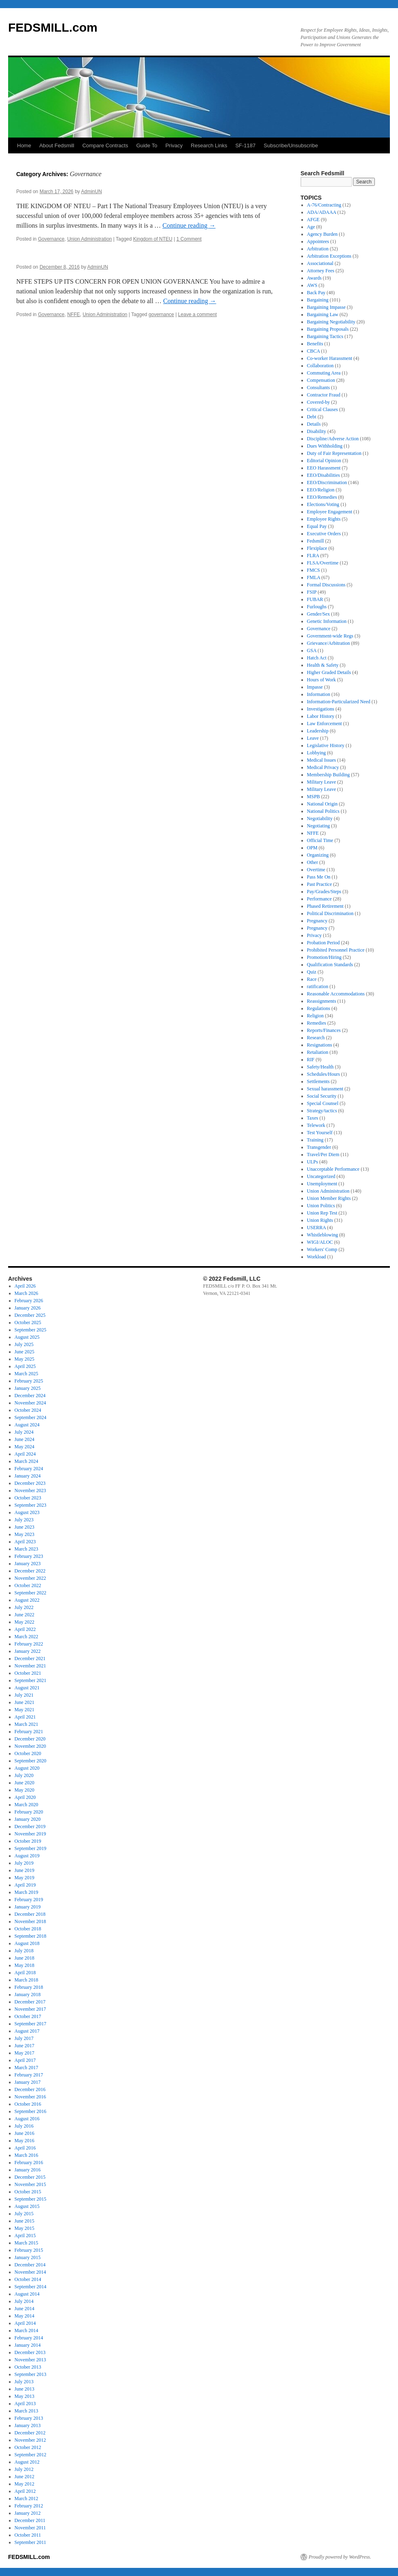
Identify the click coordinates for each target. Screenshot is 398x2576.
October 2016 (28, 2104)
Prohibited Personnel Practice (336, 950)
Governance (51, 239)
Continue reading (189, 225)
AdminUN (91, 191)
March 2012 (26, 2498)
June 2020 (25, 1783)
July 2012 (24, 2469)
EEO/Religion (321, 490)
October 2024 (28, 1410)
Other (312, 862)
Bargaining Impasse (326, 307)
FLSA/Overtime (323, 563)
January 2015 (28, 2257)
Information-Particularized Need (338, 701)
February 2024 (29, 1468)
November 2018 (30, 1921)
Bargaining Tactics (325, 336)
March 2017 (26, 2067)
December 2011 (30, 2520)
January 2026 (28, 1308)
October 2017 (28, 2016)
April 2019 (25, 1885)
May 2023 (25, 1534)
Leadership (318, 731)
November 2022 (30, 1578)
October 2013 (28, 2367)
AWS (312, 285)
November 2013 (30, 2360)
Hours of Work (321, 680)
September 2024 (30, 1417)
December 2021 (30, 1658)
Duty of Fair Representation (334, 453)
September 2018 (30, 1936)
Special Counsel (323, 1103)
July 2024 (24, 1432)
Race (312, 979)
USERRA (316, 1227)
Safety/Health (320, 1067)
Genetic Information (327, 621)
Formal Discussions (326, 585)
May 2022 (25, 1622)
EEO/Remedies (322, 497)
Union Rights (320, 1220)
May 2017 (25, 2053)
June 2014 (25, 2308)
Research (316, 1037)
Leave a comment (197, 314)
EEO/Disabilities (323, 475)
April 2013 (25, 2403)
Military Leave (321, 782)
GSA (311, 650)
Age (311, 227)
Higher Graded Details (329, 672)
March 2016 (26, 2155)
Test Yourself (320, 1132)
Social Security (322, 1096)
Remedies (316, 1023)
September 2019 (30, 1848)
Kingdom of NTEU (153, 239)
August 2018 (27, 1943)
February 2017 (29, 2075)
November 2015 (30, 2184)
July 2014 (24, 2301)
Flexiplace (317, 548)
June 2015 (25, 2221)
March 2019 (26, 1892)
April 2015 (25, 2235)
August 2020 (27, 1768)
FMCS (313, 570)
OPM (312, 848)
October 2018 (28, 1929)
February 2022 (29, 1644)
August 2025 (27, 1337)
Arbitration (318, 249)
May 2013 (25, 2396)
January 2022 (28, 1651)
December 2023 (30, 1483)
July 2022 (24, 1607)
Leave (313, 738)
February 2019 (29, 1899)
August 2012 (27, 2462)
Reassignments (321, 1001)
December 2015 (30, 2177)
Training (315, 1140)
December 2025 (30, 1315)
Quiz (311, 972)
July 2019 (24, 1863)
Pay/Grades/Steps (324, 891)
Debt (311, 417)
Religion (315, 1016)
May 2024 (25, 1447)
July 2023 (24, 1520)
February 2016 (29, 2162)
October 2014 (28, 2279)
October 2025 (28, 1322)
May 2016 (25, 2140)
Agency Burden (322, 234)
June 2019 (25, 1870)
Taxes (312, 1118)
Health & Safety (323, 665)
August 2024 (27, 1425)
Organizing (318, 855)
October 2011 (28, 2535)
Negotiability (320, 818)
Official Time (320, 840)
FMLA (313, 577)
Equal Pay (317, 526)
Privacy (174, 145)
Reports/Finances (324, 1030)
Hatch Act (317, 658)
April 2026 (25, 1286)
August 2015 (27, 2206)
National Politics (323, 811)
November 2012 (30, 2440)
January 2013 (28, 2425)
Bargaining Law (322, 314)
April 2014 (25, 2323)
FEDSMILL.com (52, 27)
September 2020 (30, 1761)
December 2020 (30, 1739)
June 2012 (25, 2476)
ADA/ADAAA (321, 212)
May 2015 (25, 2228)
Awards (314, 278)
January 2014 (28, 2345)
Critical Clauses (322, 409)
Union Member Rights (329, 1198)
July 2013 (24, 2381)
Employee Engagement (330, 512)
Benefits (315, 344)
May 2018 (25, 1965)
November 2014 (30, 2272)
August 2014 (27, 2294)
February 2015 (29, 2250)
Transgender (319, 1147)
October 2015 (28, 2192)
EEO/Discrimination (327, 482)
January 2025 (28, 1388)
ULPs (312, 1162)
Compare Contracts (105, 145)
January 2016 (28, 2170)
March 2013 (26, 2411)
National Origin (322, 804)
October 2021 (28, 1673)
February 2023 (29, 1556)
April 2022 (25, 1629)
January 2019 (28, 1907)
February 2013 (29, 2418)
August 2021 (27, 1688)
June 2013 (25, 2389)
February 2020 (29, 1812)
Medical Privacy (323, 767)
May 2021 (25, 1709)
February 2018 (29, 1987)
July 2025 (24, 1344)
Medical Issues (321, 760)
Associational (320, 263)
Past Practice (319, 884)
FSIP (312, 592)
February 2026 (29, 1300)
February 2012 (29, 2506)
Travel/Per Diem (323, 1154)
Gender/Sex (318, 614)
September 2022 (30, 1593)
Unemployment (322, 1184)
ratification (318, 986)
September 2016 (30, 2111)
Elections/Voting (323, 504)
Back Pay (316, 292)
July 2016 (24, 2126)
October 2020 (28, 1753)
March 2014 (26, 2330)
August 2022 (27, 1600)
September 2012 (30, 2455)
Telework (316, 1125)
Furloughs (317, 607)
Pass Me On (319, 877)
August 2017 (27, 2031)
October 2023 (28, 1498)
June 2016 (25, 2133)
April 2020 (25, 1797)
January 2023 (28, 1563)
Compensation (321, 380)
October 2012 (28, 2447)
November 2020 (30, 1746)
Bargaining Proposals (328, 329)
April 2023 (25, 1541)
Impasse (315, 687)
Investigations (320, 709)
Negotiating (318, 826)
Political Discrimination (330, 913)
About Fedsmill (56, 145)
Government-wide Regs (330, 636)
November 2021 (30, 1666)
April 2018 (25, 1972)
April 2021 (25, 1717)
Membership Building (328, 775)
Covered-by (318, 402)
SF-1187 (245, 145)
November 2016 (30, 2097)
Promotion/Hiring (324, 957)
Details (314, 424)
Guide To (146, 145)
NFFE (73, 314)
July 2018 (24, 1951)
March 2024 (26, 1461)
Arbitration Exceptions (329, 256)
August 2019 (27, 1856)
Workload (316, 1257)
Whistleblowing (322, 1235)
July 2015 (24, 2213)
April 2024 (25, 1454)
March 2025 (26, 1373)
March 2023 (26, 1549)
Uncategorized (321, 1176)
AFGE (313, 219)
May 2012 (25, 2484)
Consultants (318, 387)
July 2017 (24, 2038)
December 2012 (30, 2433)
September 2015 (30, 2199)
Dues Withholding (325, 446)
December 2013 (30, 2352)
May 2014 (25, 2316)
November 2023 (30, 1490)
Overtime (316, 869)
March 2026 (26, 1293)
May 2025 (25, 1359)
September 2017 (30, 2024)
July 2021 (24, 1695)
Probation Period (323, 943)
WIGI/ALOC (320, 1242)
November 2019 (30, 1834)
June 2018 (25, 1958)
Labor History (321, 716)
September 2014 (30, 2287)
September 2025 (30, 1330)
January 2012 (28, 2513)
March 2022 (26, 1636)
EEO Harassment (324, 468)
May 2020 (25, 1790)
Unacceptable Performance (333, 1169)
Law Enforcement (324, 723)
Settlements (318, 1081)
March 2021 (26, 1724)
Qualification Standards (330, 964)
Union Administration (89, 239)
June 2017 (25, 2045)
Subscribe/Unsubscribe (291, 145)
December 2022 (30, 1571)
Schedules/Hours (323, 1074)
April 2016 (25, 2148)
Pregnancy (317, 921)
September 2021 (30, 1680)
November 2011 (30, 2528)
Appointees (318, 241)
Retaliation (318, 1052)
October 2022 (28, 1585)
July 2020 (24, 1775)
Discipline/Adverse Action (333, 439)
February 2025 (29, 1381)
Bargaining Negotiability (331, 322)
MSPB (313, 796)
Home (24, 145)
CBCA (313, 351)
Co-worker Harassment (330, 358)
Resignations (319, 1045)
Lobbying (316, 753)
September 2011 (30, 2542)
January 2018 (28, 1994)
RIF (311, 1059)
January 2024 (28, 1476)
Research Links (209, 145)
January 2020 (28, 1819)
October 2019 (28, 1841)
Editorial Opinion (324, 460)
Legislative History (325, 745)
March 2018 (26, 1980)
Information (318, 694)
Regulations (318, 1008)
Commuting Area (324, 373)
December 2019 (30, 1826)
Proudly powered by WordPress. (340, 2557)
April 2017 (25, 2060)
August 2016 (27, 2119)
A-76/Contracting (324, 205)
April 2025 (25, 1366)
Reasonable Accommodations (336, 994)
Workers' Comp (322, 1249)
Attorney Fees (321, 271)
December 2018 (30, 1914)
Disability (316, 431)
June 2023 (25, 1527)
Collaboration (320, 365)
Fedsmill (315, 541)
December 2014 (30, 2265)
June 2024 (25, 1439)
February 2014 (29, 2338)
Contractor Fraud (323, 395)
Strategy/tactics (322, 1111)
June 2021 (25, 1702)
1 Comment (188, 239)
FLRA (313, 555)
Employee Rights (324, 519)
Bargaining (318, 300)
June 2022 (25, 1615)
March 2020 (26, 1804)
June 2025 (25, 1352)
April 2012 (25, 2491)
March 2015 (26, 2243)
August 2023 (27, 1512)
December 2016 (30, 2089)
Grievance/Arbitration (328, 643)
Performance (319, 899)
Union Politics (321, 1205)
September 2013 (30, 2374)
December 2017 (30, 2002)
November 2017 (30, 2009)
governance (161, 314)
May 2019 (25, 1877)
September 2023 (30, 1505)
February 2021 (29, 1731)
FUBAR (315, 599)
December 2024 (30, 1395)
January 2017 (28, 2082)
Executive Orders (324, 533)
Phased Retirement (325, 906)
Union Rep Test (322, 1213)
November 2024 (30, 1403)
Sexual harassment (325, 1089)
